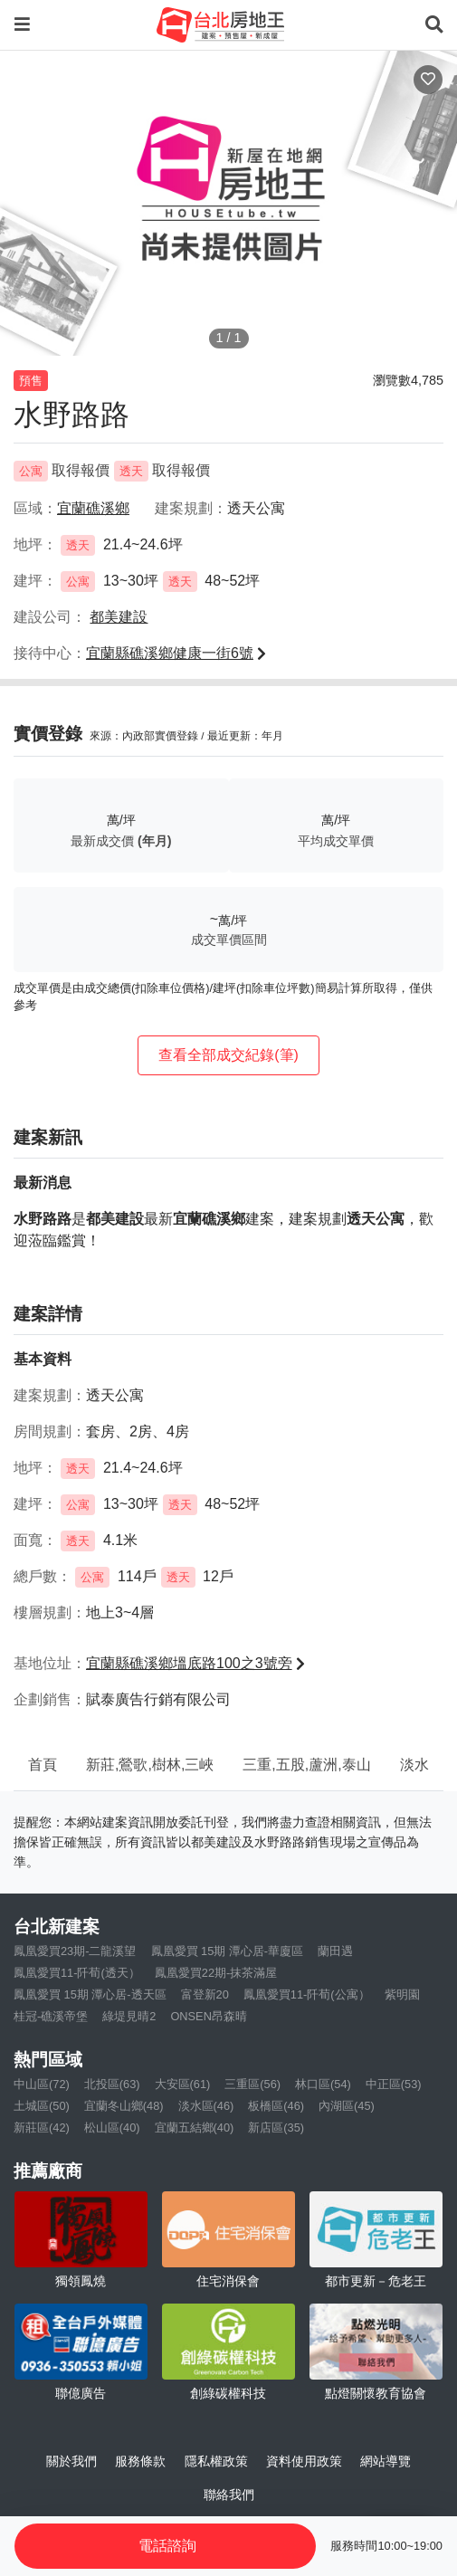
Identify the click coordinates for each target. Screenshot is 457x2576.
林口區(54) (323, 2084)
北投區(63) (112, 2084)
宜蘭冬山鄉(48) (124, 2106)
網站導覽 (385, 2461)
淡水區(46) (206, 2106)
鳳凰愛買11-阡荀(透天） (77, 1973)
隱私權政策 (216, 2461)
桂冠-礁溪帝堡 (51, 2016)
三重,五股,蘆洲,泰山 (306, 1764)
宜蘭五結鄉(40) (194, 2127)
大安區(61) (183, 2084)
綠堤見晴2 (129, 2016)
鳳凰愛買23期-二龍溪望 (75, 1951)
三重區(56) (252, 2084)
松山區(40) (112, 2127)
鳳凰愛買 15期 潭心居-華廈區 (227, 1951)
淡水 (414, 1764)
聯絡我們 (229, 2494)
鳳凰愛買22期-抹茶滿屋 (216, 1973)
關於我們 (71, 2461)
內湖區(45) (347, 2106)
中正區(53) (394, 2084)
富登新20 (205, 1994)
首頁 (42, 1764)
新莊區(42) (42, 2127)
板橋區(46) (276, 2106)
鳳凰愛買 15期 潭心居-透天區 (90, 1994)
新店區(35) (276, 2127)
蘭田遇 (335, 1951)
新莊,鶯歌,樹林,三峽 (150, 1764)
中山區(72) (42, 2084)
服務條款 (140, 2461)
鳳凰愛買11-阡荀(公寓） (306, 1994)
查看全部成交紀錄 (228, 1055)
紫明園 (402, 1994)
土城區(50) (42, 2106)
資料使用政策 (304, 2461)
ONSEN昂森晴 (208, 2016)
